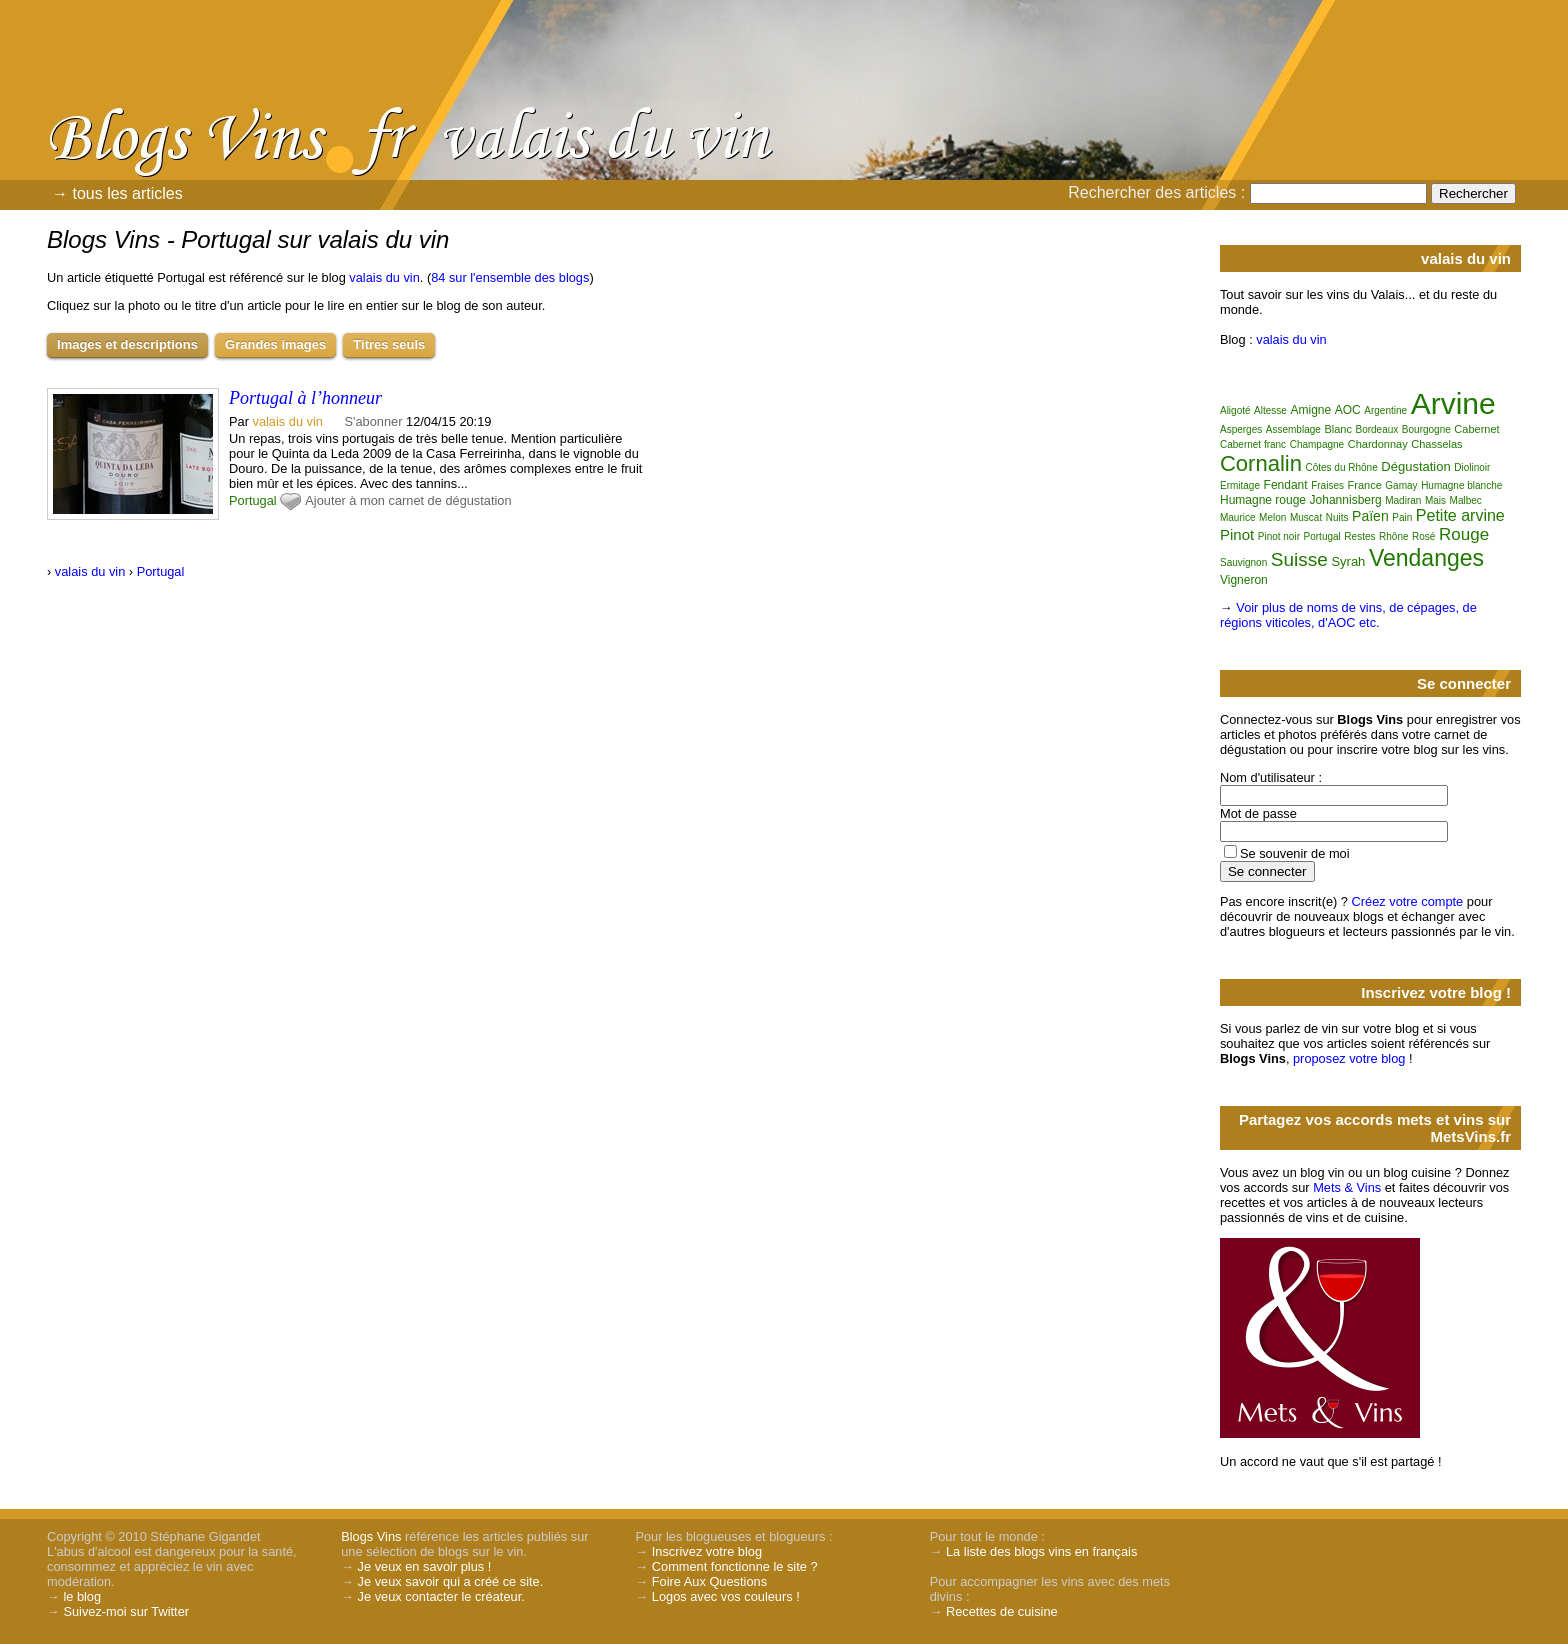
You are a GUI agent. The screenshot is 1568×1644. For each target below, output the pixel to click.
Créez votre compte (1408, 901)
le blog (82, 1596)
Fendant (1286, 485)
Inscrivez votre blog (707, 1551)
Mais (1435, 500)
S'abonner (374, 421)
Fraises (1327, 485)
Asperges (1241, 429)
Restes (1359, 536)
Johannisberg (1346, 500)
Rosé (1423, 536)
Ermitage (1240, 485)
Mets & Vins (1347, 1187)
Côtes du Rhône (1341, 467)
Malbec (1466, 500)
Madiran (1403, 500)
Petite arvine (1460, 515)
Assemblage (1293, 429)
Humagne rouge (1263, 500)
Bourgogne (1426, 429)
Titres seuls (389, 344)
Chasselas (1436, 444)
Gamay (1401, 485)
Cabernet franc (1253, 444)
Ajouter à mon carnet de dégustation (408, 500)
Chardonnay (1378, 444)
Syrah (1348, 561)
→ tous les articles (117, 193)
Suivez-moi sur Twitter (126, 1611)
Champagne (1317, 444)
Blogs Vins (371, 1536)
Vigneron (1244, 580)
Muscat (1306, 517)
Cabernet (1476, 429)
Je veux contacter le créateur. (441, 1596)
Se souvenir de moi (1295, 853)
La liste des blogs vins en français (1041, 1551)
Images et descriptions (127, 344)
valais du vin (384, 277)
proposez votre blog (1349, 1058)
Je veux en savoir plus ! (425, 1566)
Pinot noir (1279, 536)
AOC (1348, 410)
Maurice (1238, 517)
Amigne (1310, 410)
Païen (1370, 516)
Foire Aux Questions (709, 1581)
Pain (1402, 517)
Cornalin (1261, 463)
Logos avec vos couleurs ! (726, 1596)
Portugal (253, 500)
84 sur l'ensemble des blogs (510, 277)
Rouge (1464, 534)
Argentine (1385, 410)
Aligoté (1235, 410)
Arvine (1453, 403)
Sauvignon (1243, 562)
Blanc (1338, 429)
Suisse (1299, 559)
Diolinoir (1472, 467)
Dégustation (1415, 466)
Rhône (1393, 536)
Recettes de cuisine (1002, 1611)
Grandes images (275, 344)
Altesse (1270, 410)
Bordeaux (1376, 429)
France (1365, 485)
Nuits (1337, 517)
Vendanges (1426, 558)
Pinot (1237, 534)
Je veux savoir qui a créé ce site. (451, 1581)
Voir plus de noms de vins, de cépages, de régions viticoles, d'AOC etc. (1348, 615)
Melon (1272, 517)
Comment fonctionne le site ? (735, 1566)
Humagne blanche (1461, 485)
